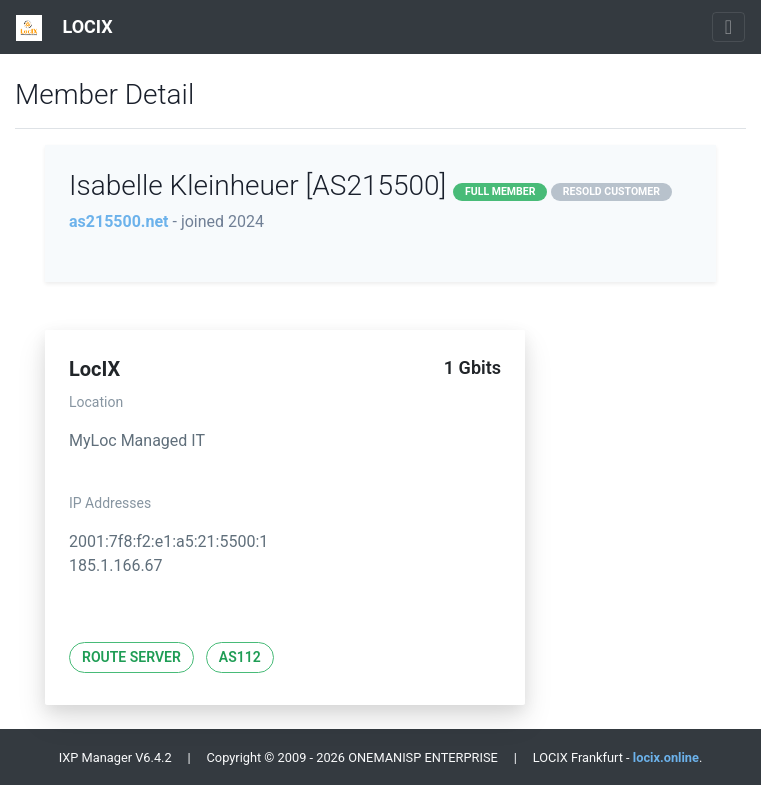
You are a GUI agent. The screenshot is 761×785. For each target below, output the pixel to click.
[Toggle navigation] (728, 27)
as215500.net (119, 221)
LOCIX (64, 28)
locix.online (666, 757)
